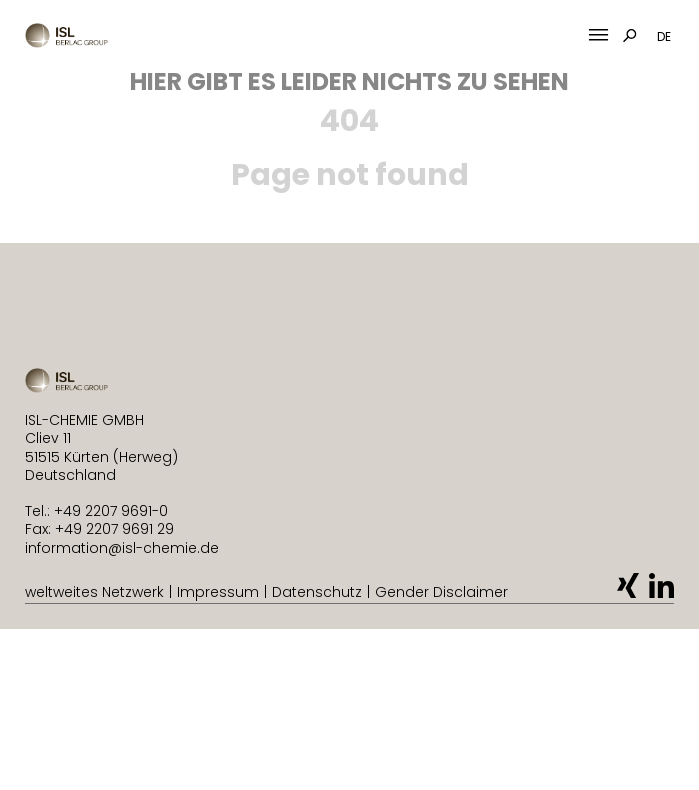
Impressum (218, 592)
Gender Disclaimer (441, 592)
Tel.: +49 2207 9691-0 (96, 511)
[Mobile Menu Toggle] (598, 35)
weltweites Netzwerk (94, 592)
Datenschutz (317, 592)
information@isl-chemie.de (122, 548)
